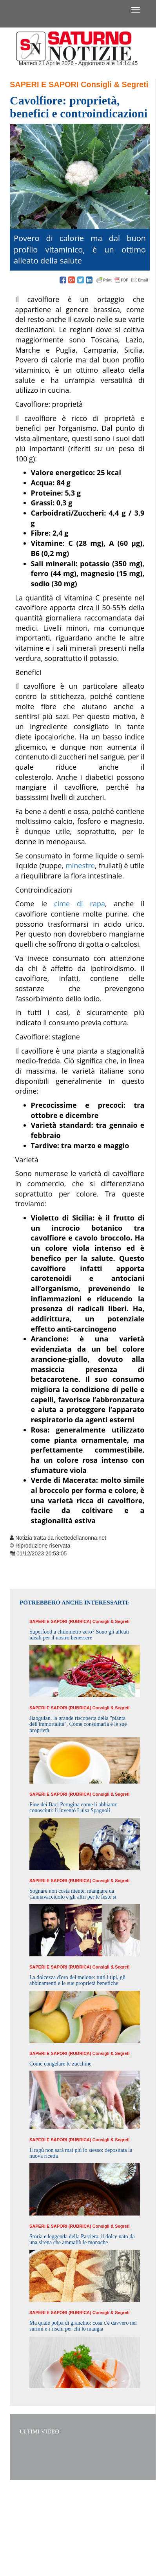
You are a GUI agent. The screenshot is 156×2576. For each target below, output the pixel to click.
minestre (80, 865)
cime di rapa (79, 903)
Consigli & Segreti (114, 84)
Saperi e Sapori (44, 84)
